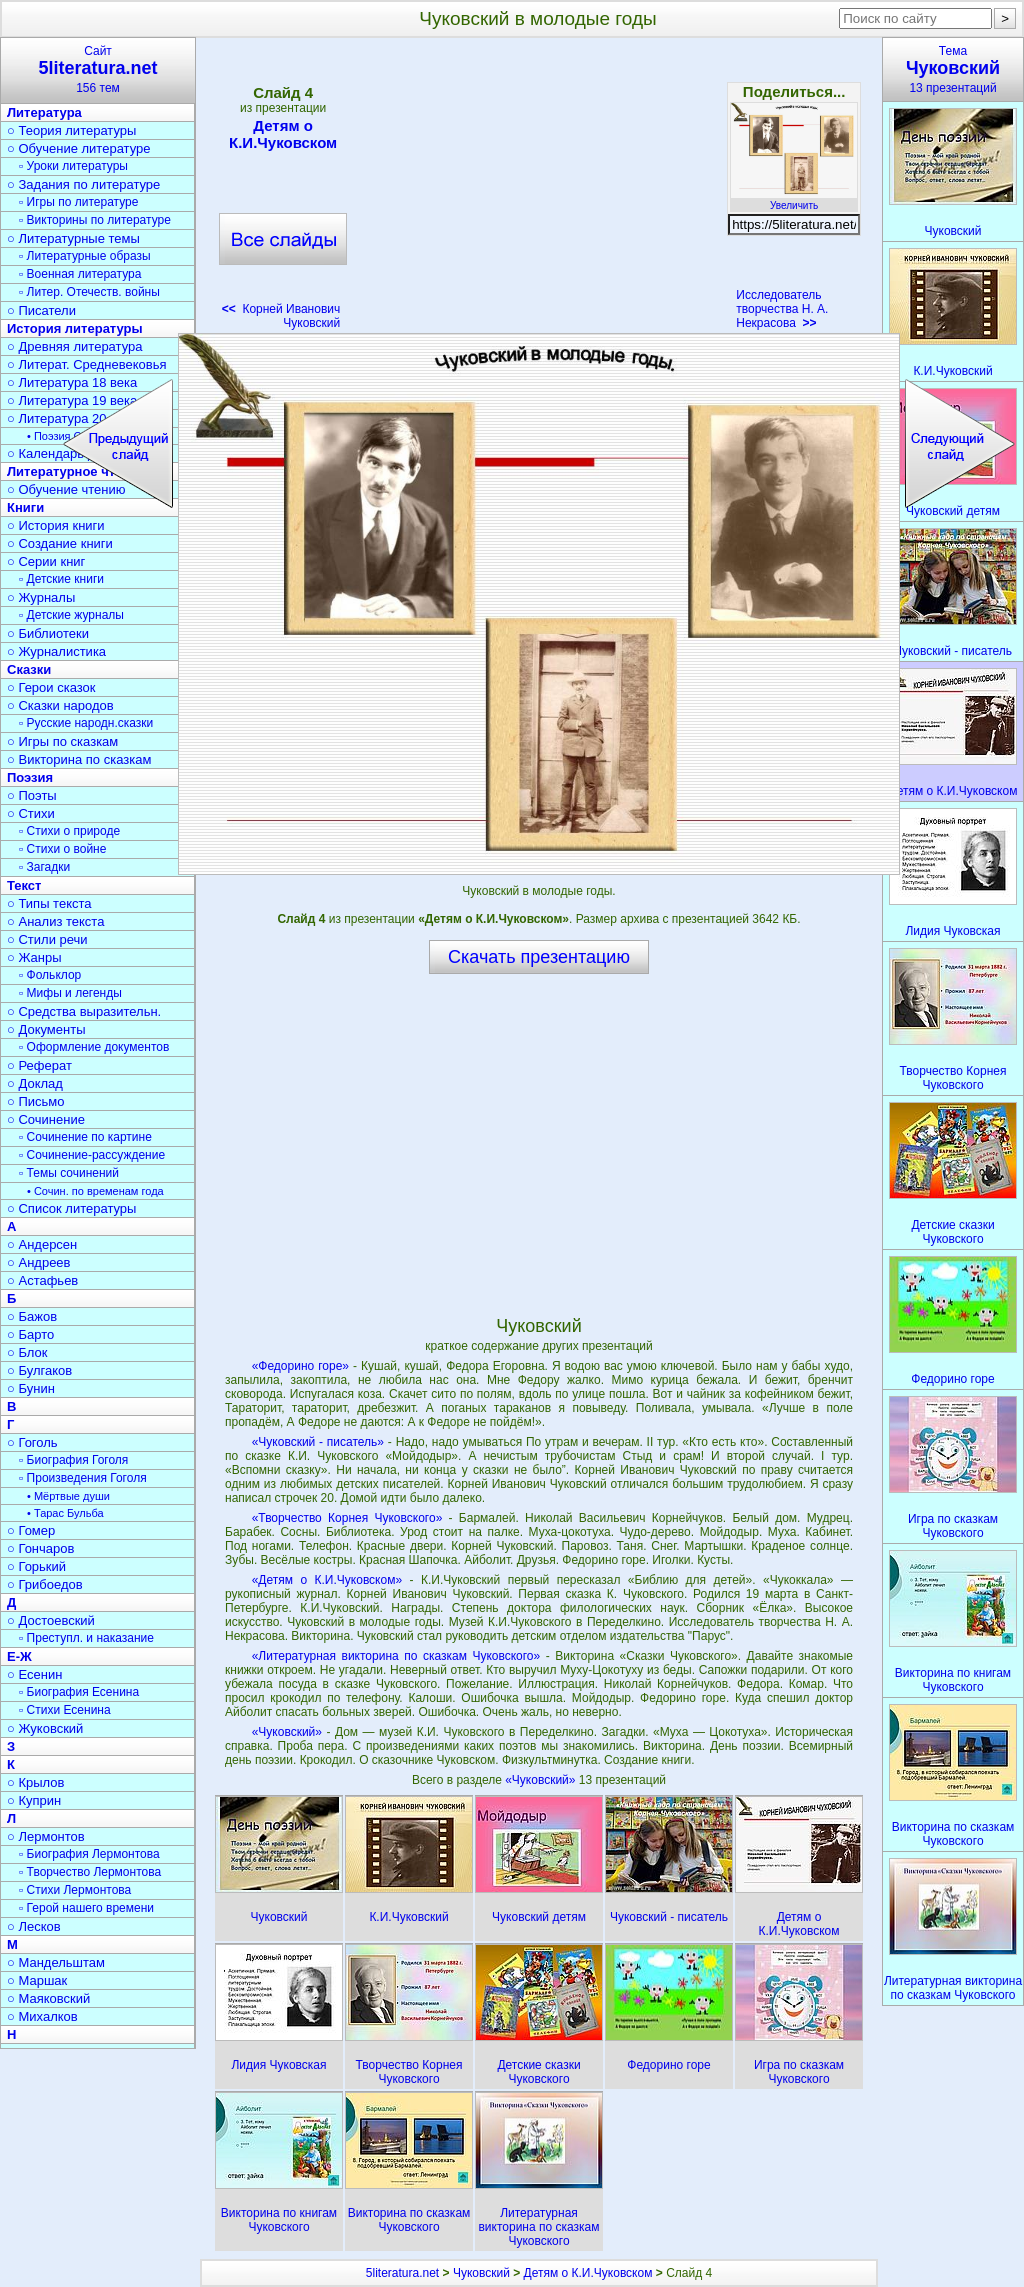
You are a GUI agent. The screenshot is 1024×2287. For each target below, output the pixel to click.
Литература (44, 112)
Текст (24, 885)
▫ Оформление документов (94, 1047)
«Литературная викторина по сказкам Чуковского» (396, 1656)
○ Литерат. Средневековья (87, 364)
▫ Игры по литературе (78, 202)
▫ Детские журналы (71, 615)
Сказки (29, 669)
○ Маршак (37, 1980)
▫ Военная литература (80, 274)
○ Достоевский (51, 1620)
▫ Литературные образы (85, 256)
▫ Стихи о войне (62, 849)
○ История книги (56, 525)
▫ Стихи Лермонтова (75, 1890)
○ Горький (36, 1566)
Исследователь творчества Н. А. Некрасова (782, 309)
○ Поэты (32, 795)
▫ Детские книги (61, 579)
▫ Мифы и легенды (70, 993)
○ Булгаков (39, 1370)
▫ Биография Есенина (79, 1692)
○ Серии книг (46, 561)
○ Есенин (34, 1674)
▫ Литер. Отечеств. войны (89, 292)
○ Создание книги (60, 543)
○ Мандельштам (56, 1962)
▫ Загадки (44, 867)
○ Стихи (31, 813)
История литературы (75, 328)
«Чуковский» (287, 1732)
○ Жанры (34, 957)
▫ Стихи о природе (69, 831)
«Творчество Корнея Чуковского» (347, 1518)
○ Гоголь (32, 1442)
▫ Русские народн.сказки (86, 723)
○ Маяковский (48, 1998)
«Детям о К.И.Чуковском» (327, 1580)
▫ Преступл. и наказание (86, 1638)
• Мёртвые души (68, 1496)
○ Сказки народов (60, 705)
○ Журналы (41, 597)
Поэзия (30, 777)
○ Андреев (39, 1262)
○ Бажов (32, 1316)
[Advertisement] (538, 190)
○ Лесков (34, 1926)
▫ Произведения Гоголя (83, 1478)
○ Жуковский (45, 1728)
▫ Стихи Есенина (65, 1710)
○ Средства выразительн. (84, 1011)
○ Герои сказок (51, 687)
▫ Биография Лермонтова (89, 1854)
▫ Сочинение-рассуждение (92, 1155)
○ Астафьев (42, 1280)
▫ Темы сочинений (69, 1173)
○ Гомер (31, 1530)
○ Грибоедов (45, 1584)
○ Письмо (36, 1101)
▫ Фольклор (50, 975)
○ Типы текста (49, 903)
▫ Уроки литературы (73, 166)
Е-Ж (19, 1656)
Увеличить (794, 200)
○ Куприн (34, 1800)
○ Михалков (42, 2016)
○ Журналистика (56, 651)
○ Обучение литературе (79, 148)
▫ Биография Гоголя (73, 1460)
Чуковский (481, 2273)
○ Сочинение (46, 1119)
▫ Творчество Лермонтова (90, 1872)
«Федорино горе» (300, 1366)
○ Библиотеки (48, 633)
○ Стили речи (47, 939)
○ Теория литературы (71, 130)
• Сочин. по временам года (95, 1191)
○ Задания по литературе (83, 184)
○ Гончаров (40, 1548)
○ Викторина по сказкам (79, 759)
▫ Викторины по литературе (95, 220)
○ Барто (30, 1334)
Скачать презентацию (539, 957)
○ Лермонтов (46, 1836)
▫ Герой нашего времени (86, 1908)
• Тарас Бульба (65, 1513)
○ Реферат (39, 1065)
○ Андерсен (42, 1244)
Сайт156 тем (98, 69)
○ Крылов (35, 1782)
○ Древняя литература (74, 346)
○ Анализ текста (55, 921)
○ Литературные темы (73, 238)
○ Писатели (41, 310)
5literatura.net (402, 2273)
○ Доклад (35, 1083)
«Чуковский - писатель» (318, 1442)
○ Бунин (31, 1388)
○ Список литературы (71, 1208)
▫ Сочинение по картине (85, 1137)
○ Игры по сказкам (62, 741)
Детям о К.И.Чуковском (283, 134)
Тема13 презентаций (953, 69)
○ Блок (27, 1352)
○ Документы (46, 1029)
